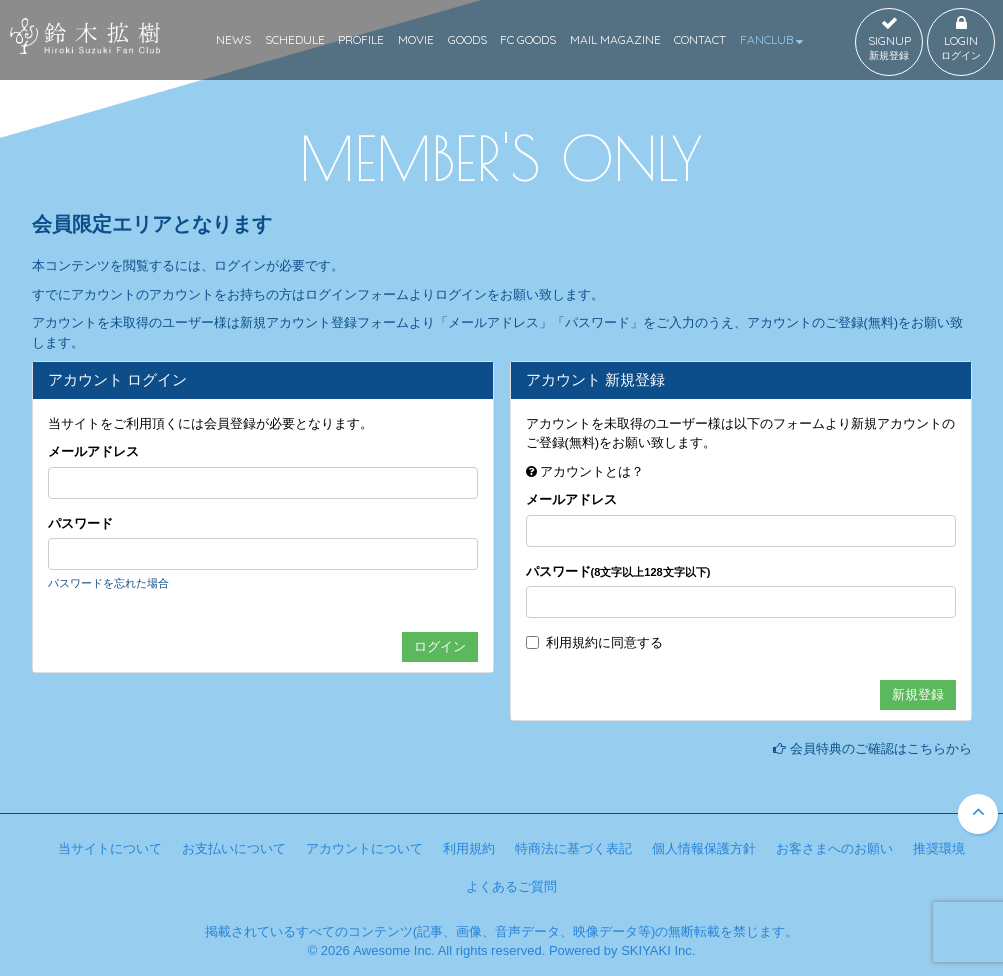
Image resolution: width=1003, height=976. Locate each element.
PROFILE (361, 39)
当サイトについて (110, 848)
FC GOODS (528, 39)
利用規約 (572, 642)
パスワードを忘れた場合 (108, 583)
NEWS (233, 39)
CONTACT (700, 39)
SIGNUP (889, 39)
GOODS (467, 39)
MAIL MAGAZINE (615, 39)
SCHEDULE (295, 39)
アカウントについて (364, 848)
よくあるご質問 (511, 886)
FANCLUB (771, 39)
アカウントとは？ (592, 471)
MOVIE (416, 39)
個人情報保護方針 (704, 848)
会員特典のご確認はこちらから (881, 748)
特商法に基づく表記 (573, 848)
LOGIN (961, 39)
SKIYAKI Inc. (658, 950)
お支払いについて (234, 848)
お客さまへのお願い (834, 848)
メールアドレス (93, 451)
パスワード (80, 523)
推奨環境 (939, 848)
